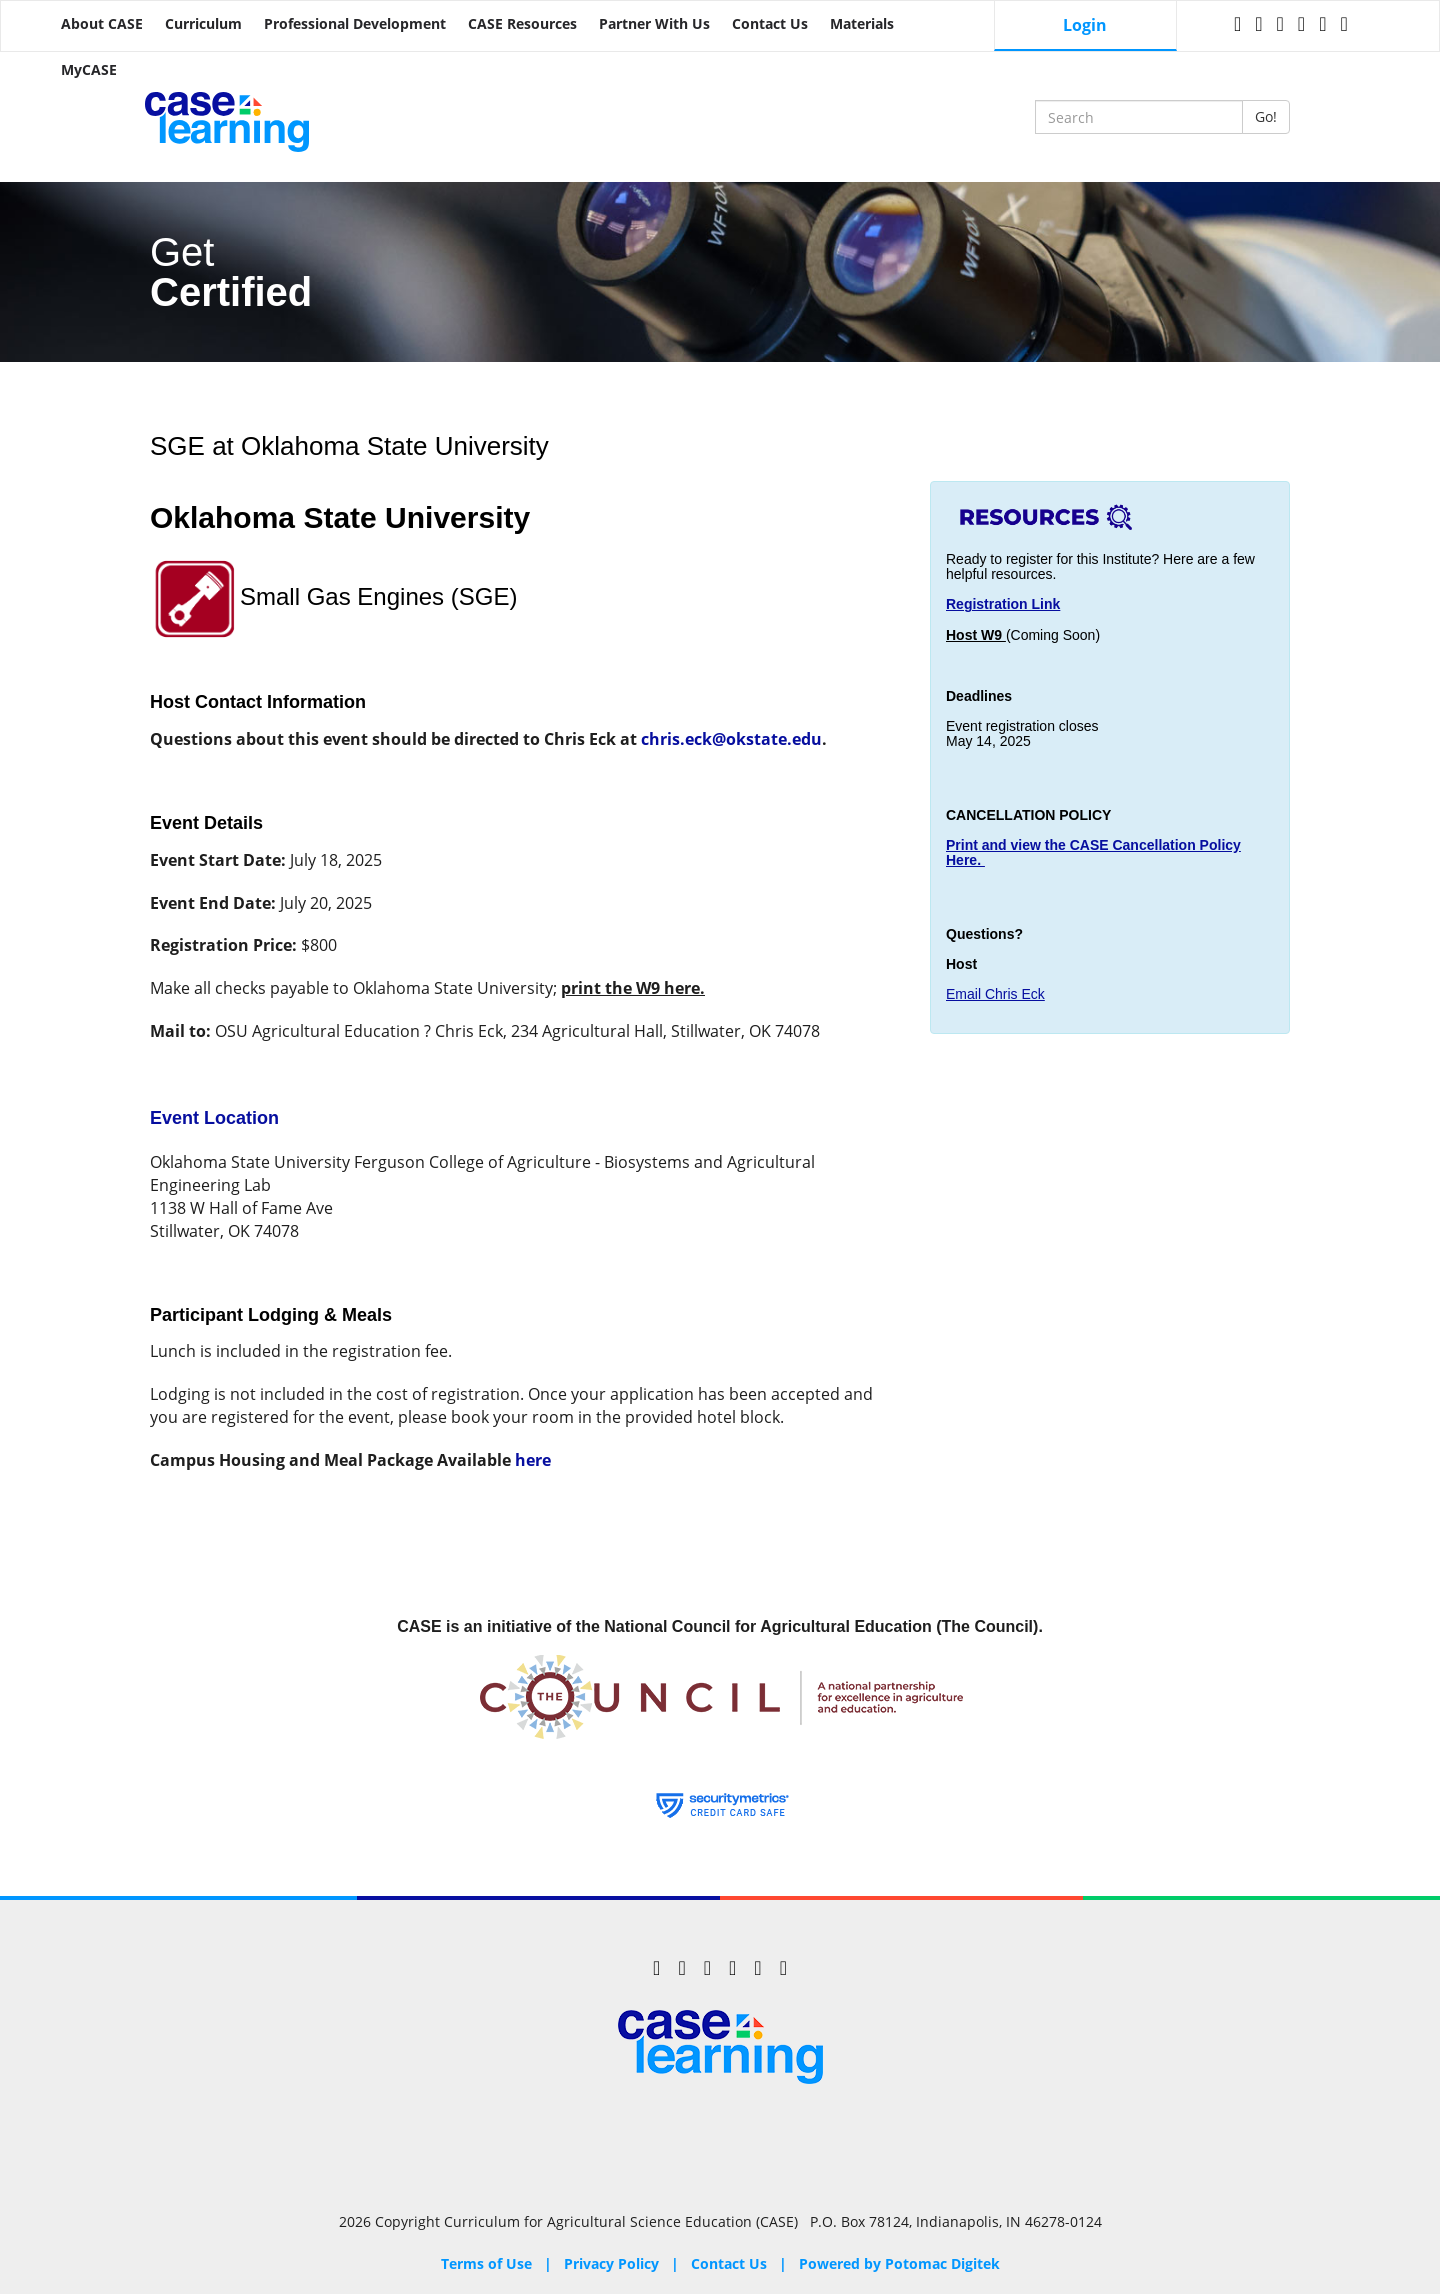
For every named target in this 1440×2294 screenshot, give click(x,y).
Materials (862, 23)
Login (1085, 25)
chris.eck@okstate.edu (731, 739)
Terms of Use (486, 2263)
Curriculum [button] (203, 23)
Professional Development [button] (355, 23)
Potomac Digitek (942, 2263)
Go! (1266, 116)
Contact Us (770, 23)
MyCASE (89, 69)
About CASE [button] (102, 23)
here (533, 1460)
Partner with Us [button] (654, 23)
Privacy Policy (611, 2263)
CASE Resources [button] (522, 23)
